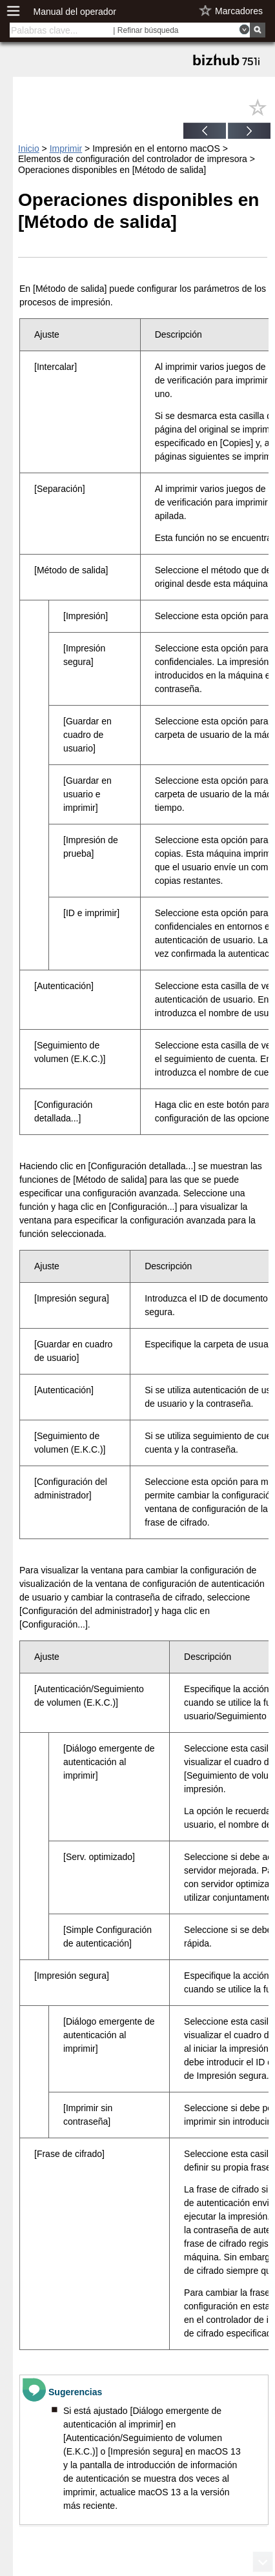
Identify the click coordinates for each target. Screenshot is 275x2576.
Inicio (28, 148)
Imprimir (66, 148)
